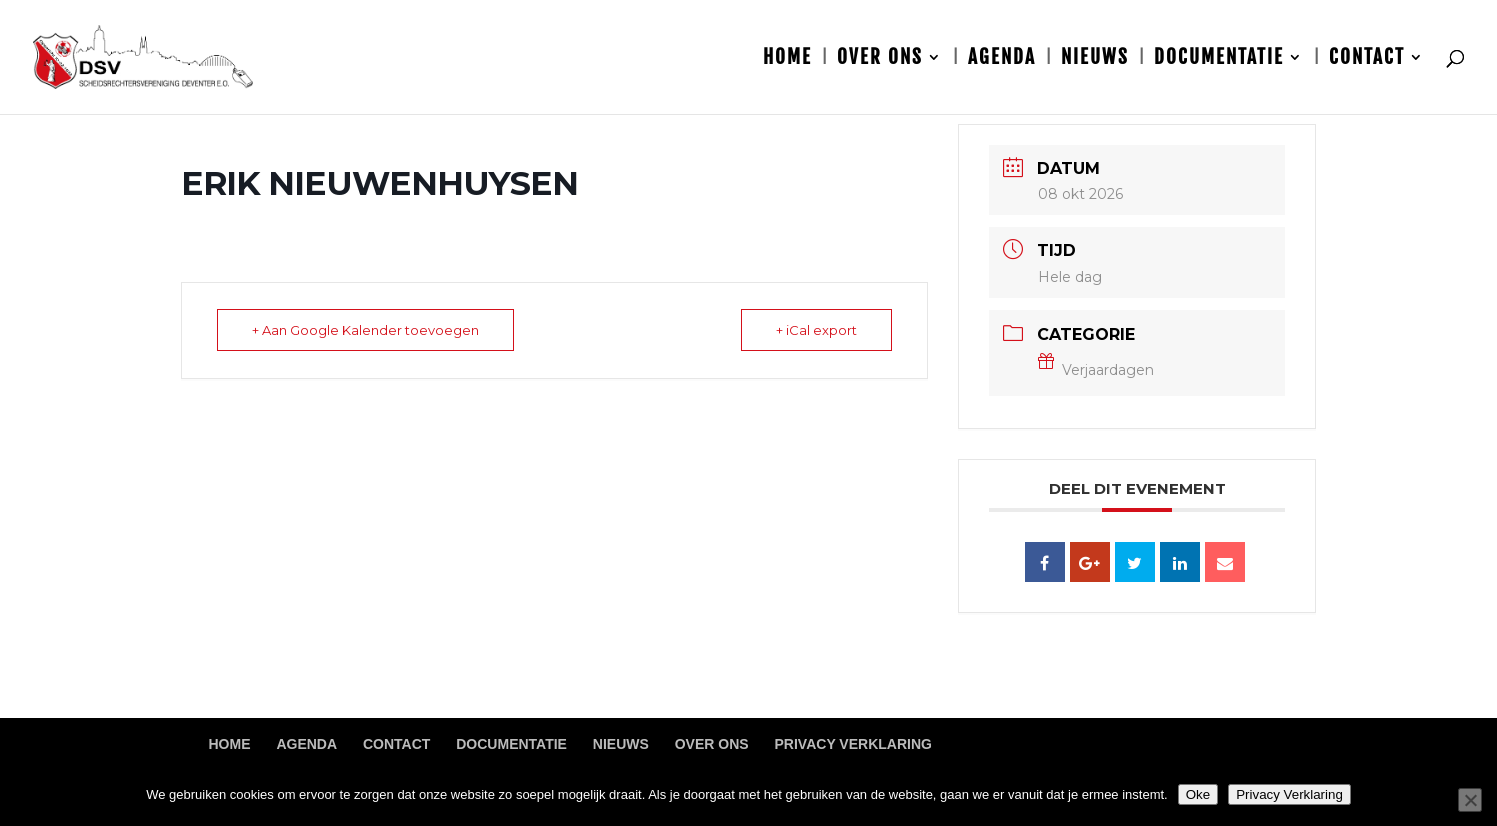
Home (787, 59)
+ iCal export (816, 330)
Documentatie (1219, 59)
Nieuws (1095, 59)
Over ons (880, 59)
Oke (1198, 794)
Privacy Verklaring (853, 744)
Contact (1367, 59)
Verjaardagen (1096, 370)
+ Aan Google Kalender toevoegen (365, 330)
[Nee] (1470, 800)
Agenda (1002, 59)
